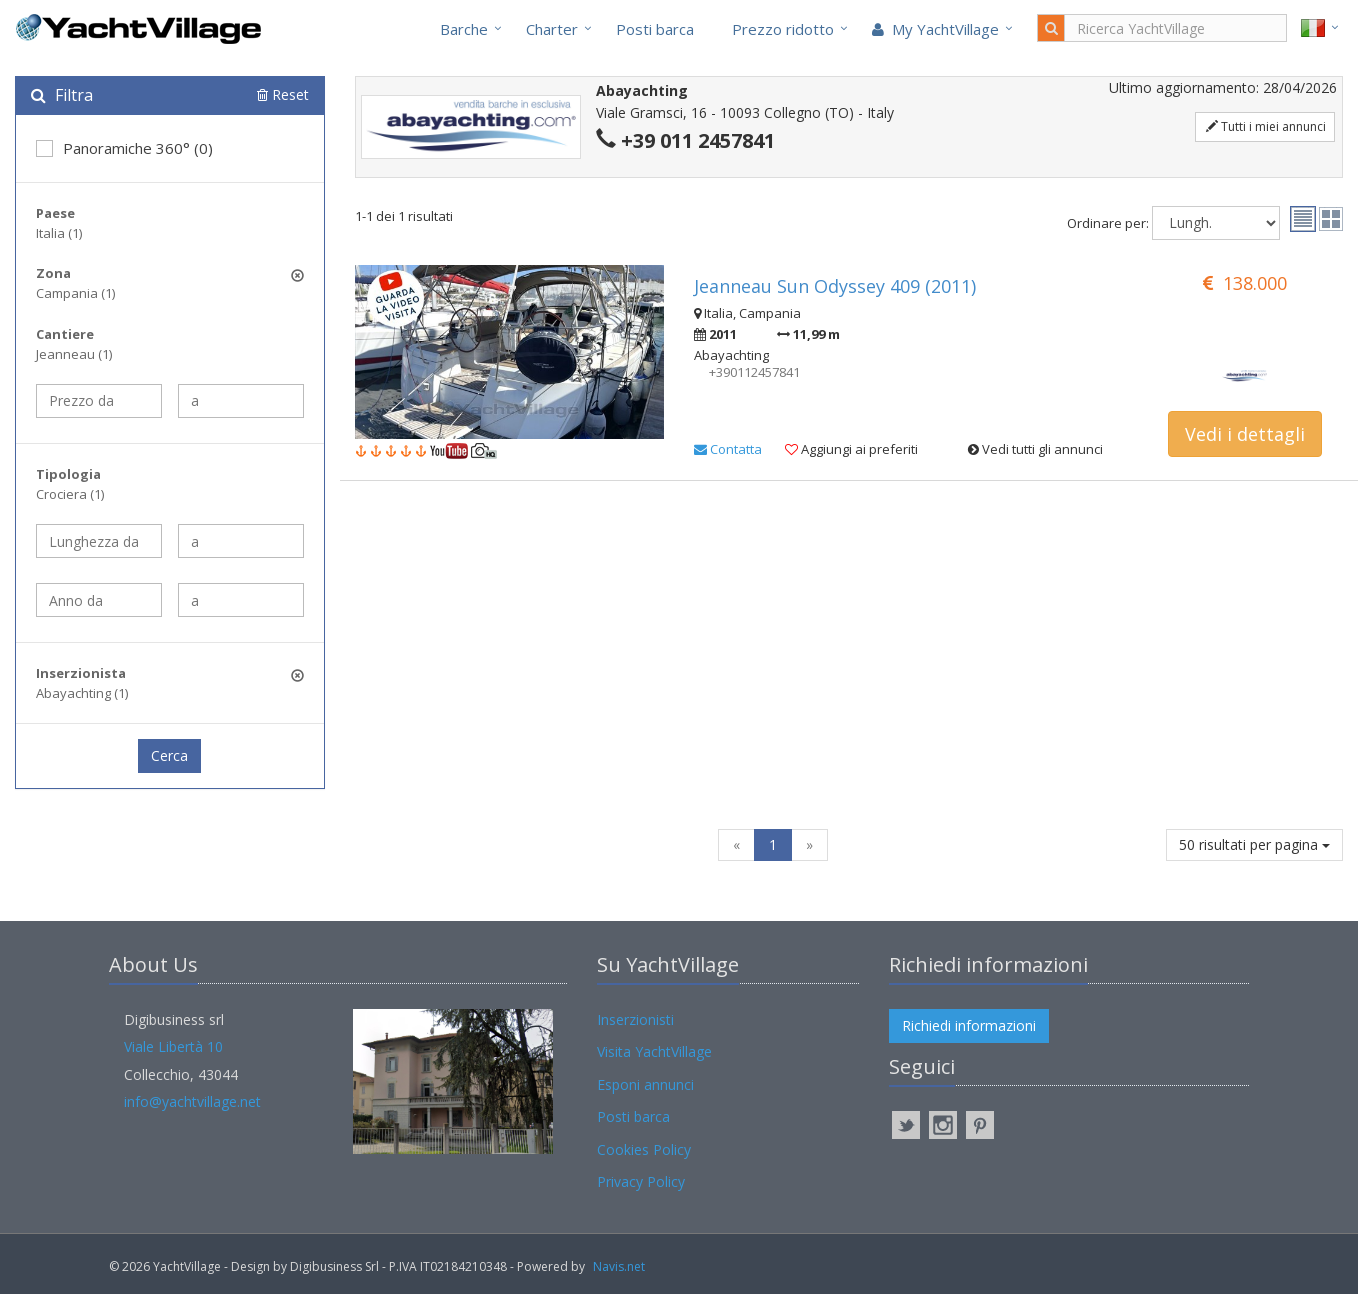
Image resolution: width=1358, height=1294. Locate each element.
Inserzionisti (635, 1019)
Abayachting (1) (82, 693)
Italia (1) (59, 233)
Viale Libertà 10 (173, 1046)
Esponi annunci (645, 1084)
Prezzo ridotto (783, 29)
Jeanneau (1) (74, 354)
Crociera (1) (70, 494)
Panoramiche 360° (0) (124, 148)
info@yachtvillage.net (192, 1101)
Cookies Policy (644, 1149)
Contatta (728, 449)
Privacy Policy (641, 1181)
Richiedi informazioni (969, 1025)
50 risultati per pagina (1254, 844)
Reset (283, 94)
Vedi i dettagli (1245, 434)
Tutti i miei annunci (1266, 126)
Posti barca (655, 29)
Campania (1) (75, 293)
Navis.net (619, 1266)
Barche (464, 29)
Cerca (169, 755)
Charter (552, 29)
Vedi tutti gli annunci (1035, 449)
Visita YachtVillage (654, 1051)
